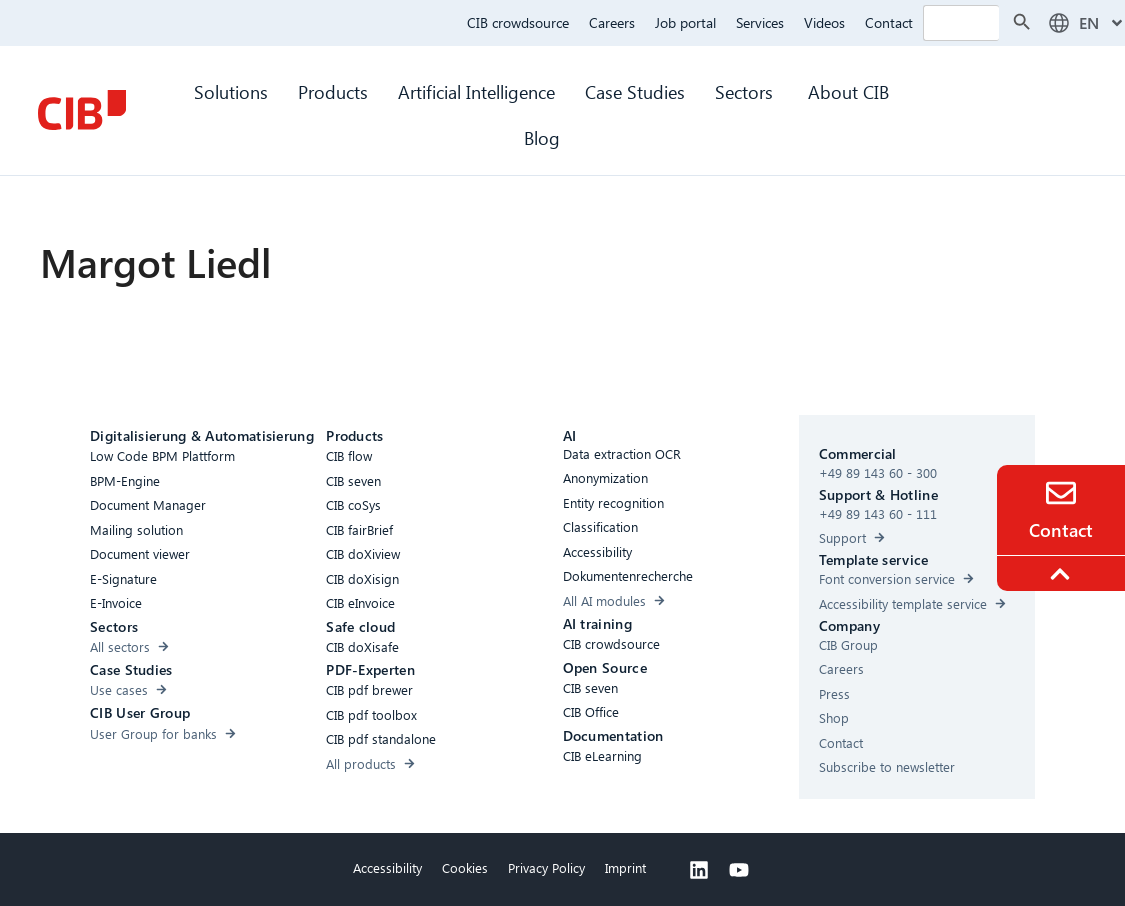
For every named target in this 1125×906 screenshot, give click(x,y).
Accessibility (387, 867)
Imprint (625, 867)
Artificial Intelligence (476, 91)
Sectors (746, 91)
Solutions (231, 91)
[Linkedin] (699, 870)
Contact (889, 22)
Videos (824, 22)
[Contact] (1061, 493)
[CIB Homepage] (82, 110)
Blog (542, 137)
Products (333, 91)
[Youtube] (739, 870)
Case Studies (635, 91)
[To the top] (1063, 574)
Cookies (465, 867)
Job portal (685, 22)
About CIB (848, 91)
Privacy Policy (546, 867)
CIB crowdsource (518, 22)
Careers (612, 22)
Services (760, 22)
